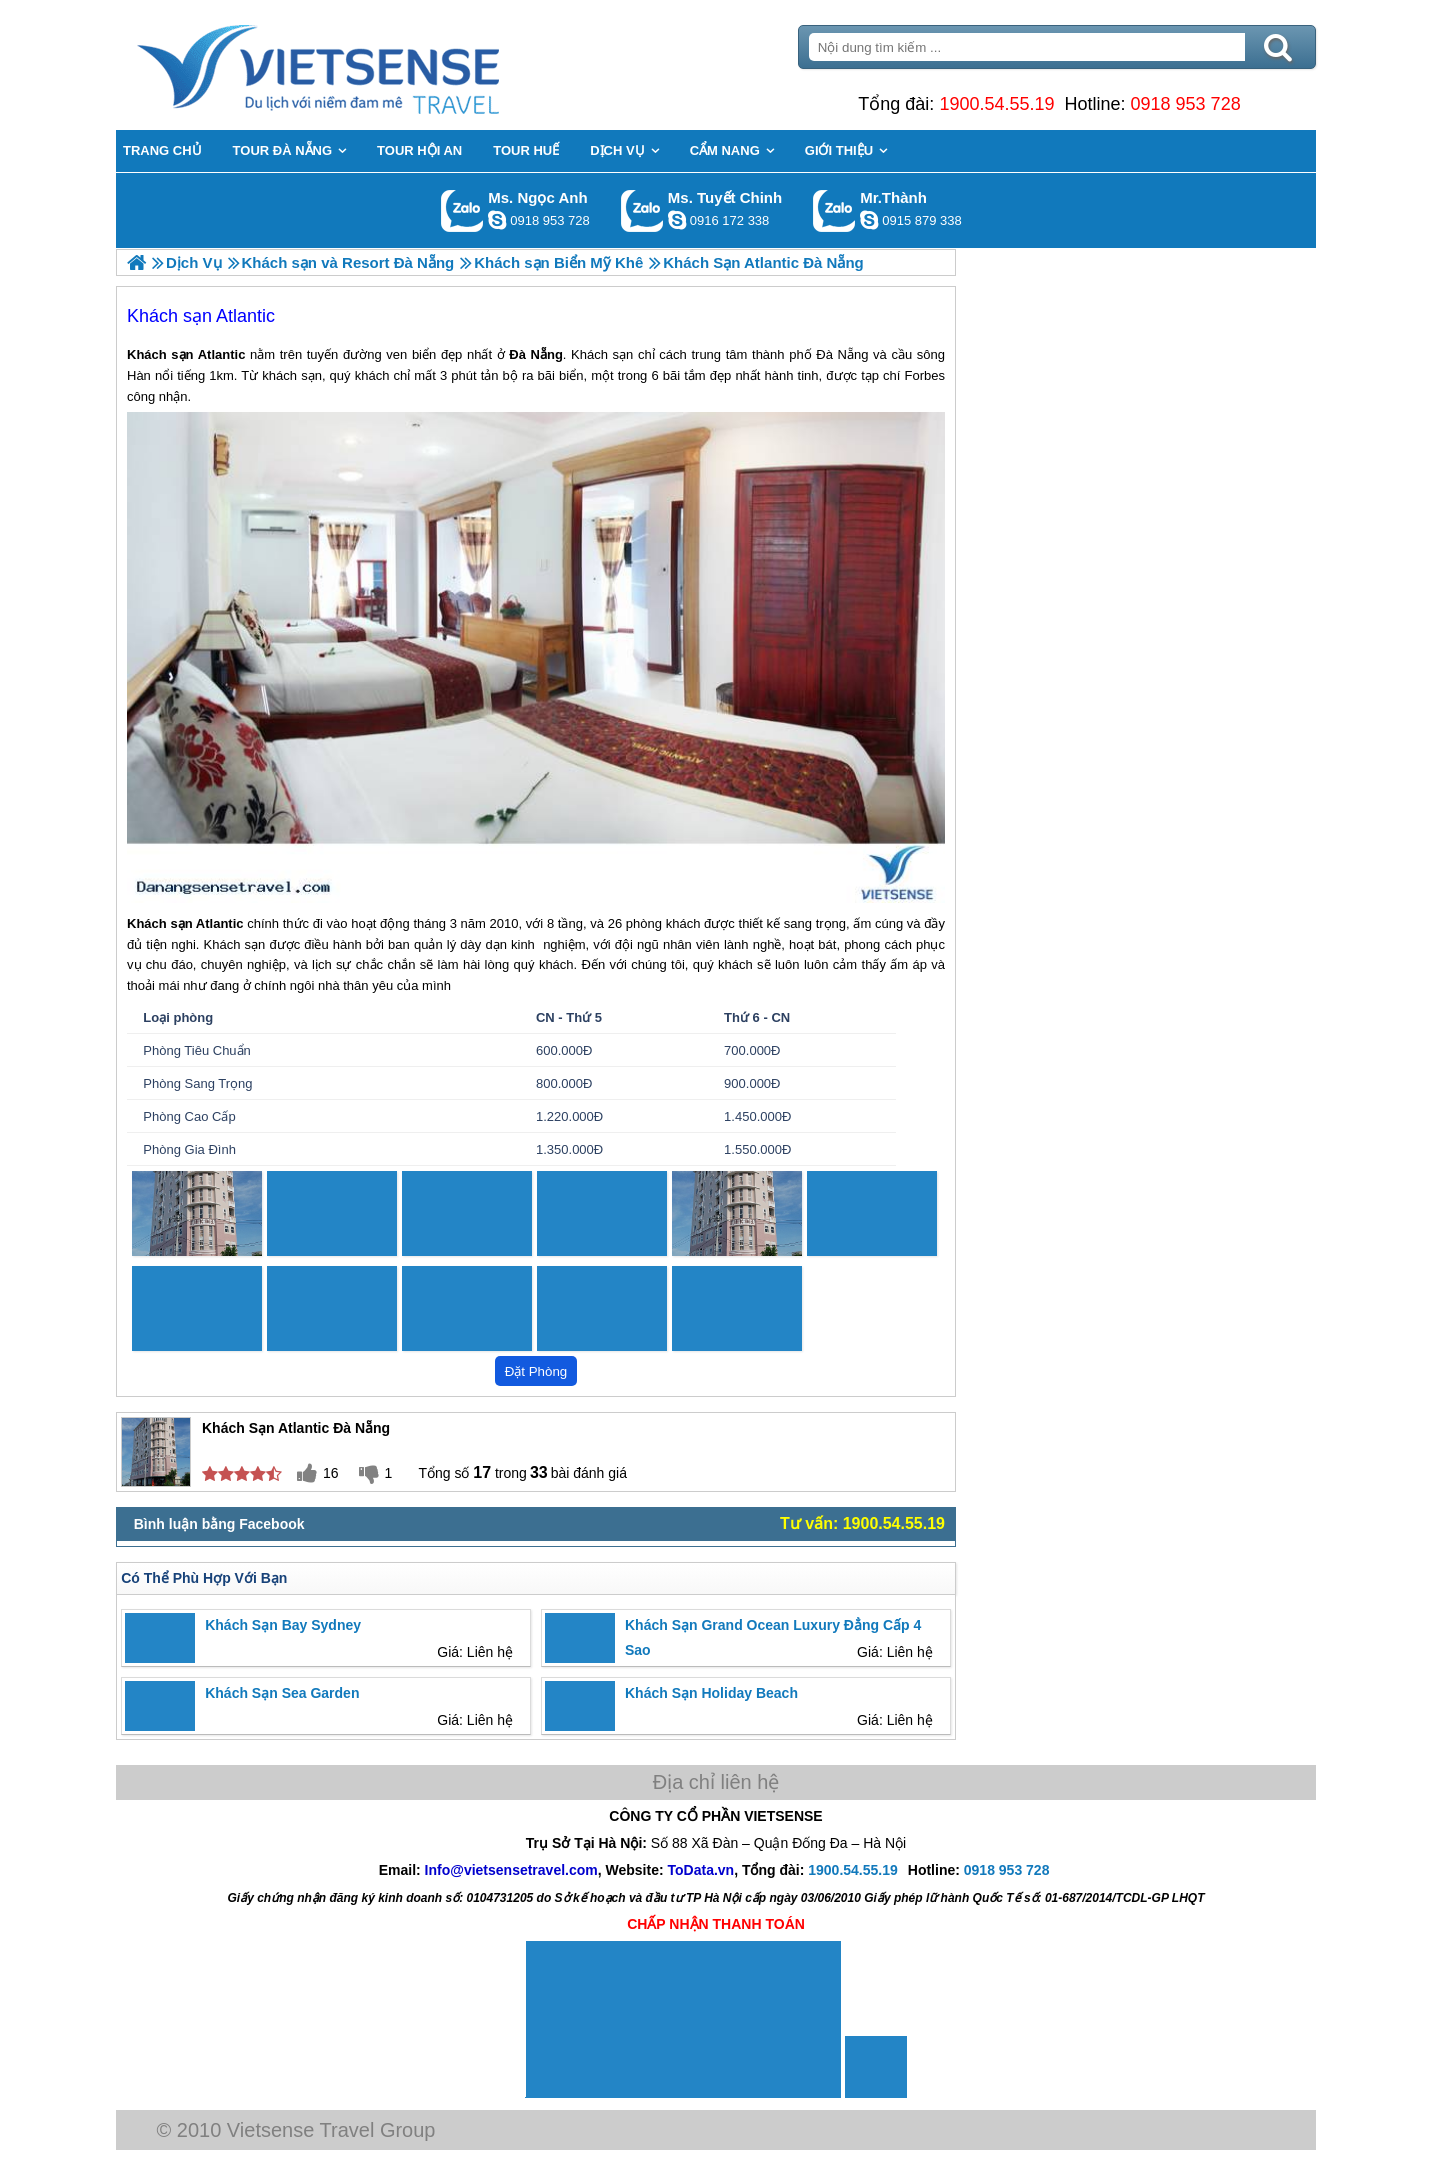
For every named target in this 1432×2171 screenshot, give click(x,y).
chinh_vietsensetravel (677, 220)
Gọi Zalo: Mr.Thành (834, 210)
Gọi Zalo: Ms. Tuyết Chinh (642, 210)
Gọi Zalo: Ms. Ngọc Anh (462, 210)
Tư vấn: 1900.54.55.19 (862, 1523)
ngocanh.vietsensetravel (497, 220)
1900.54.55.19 (996, 104)
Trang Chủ (368, 65)
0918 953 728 (1186, 104)
